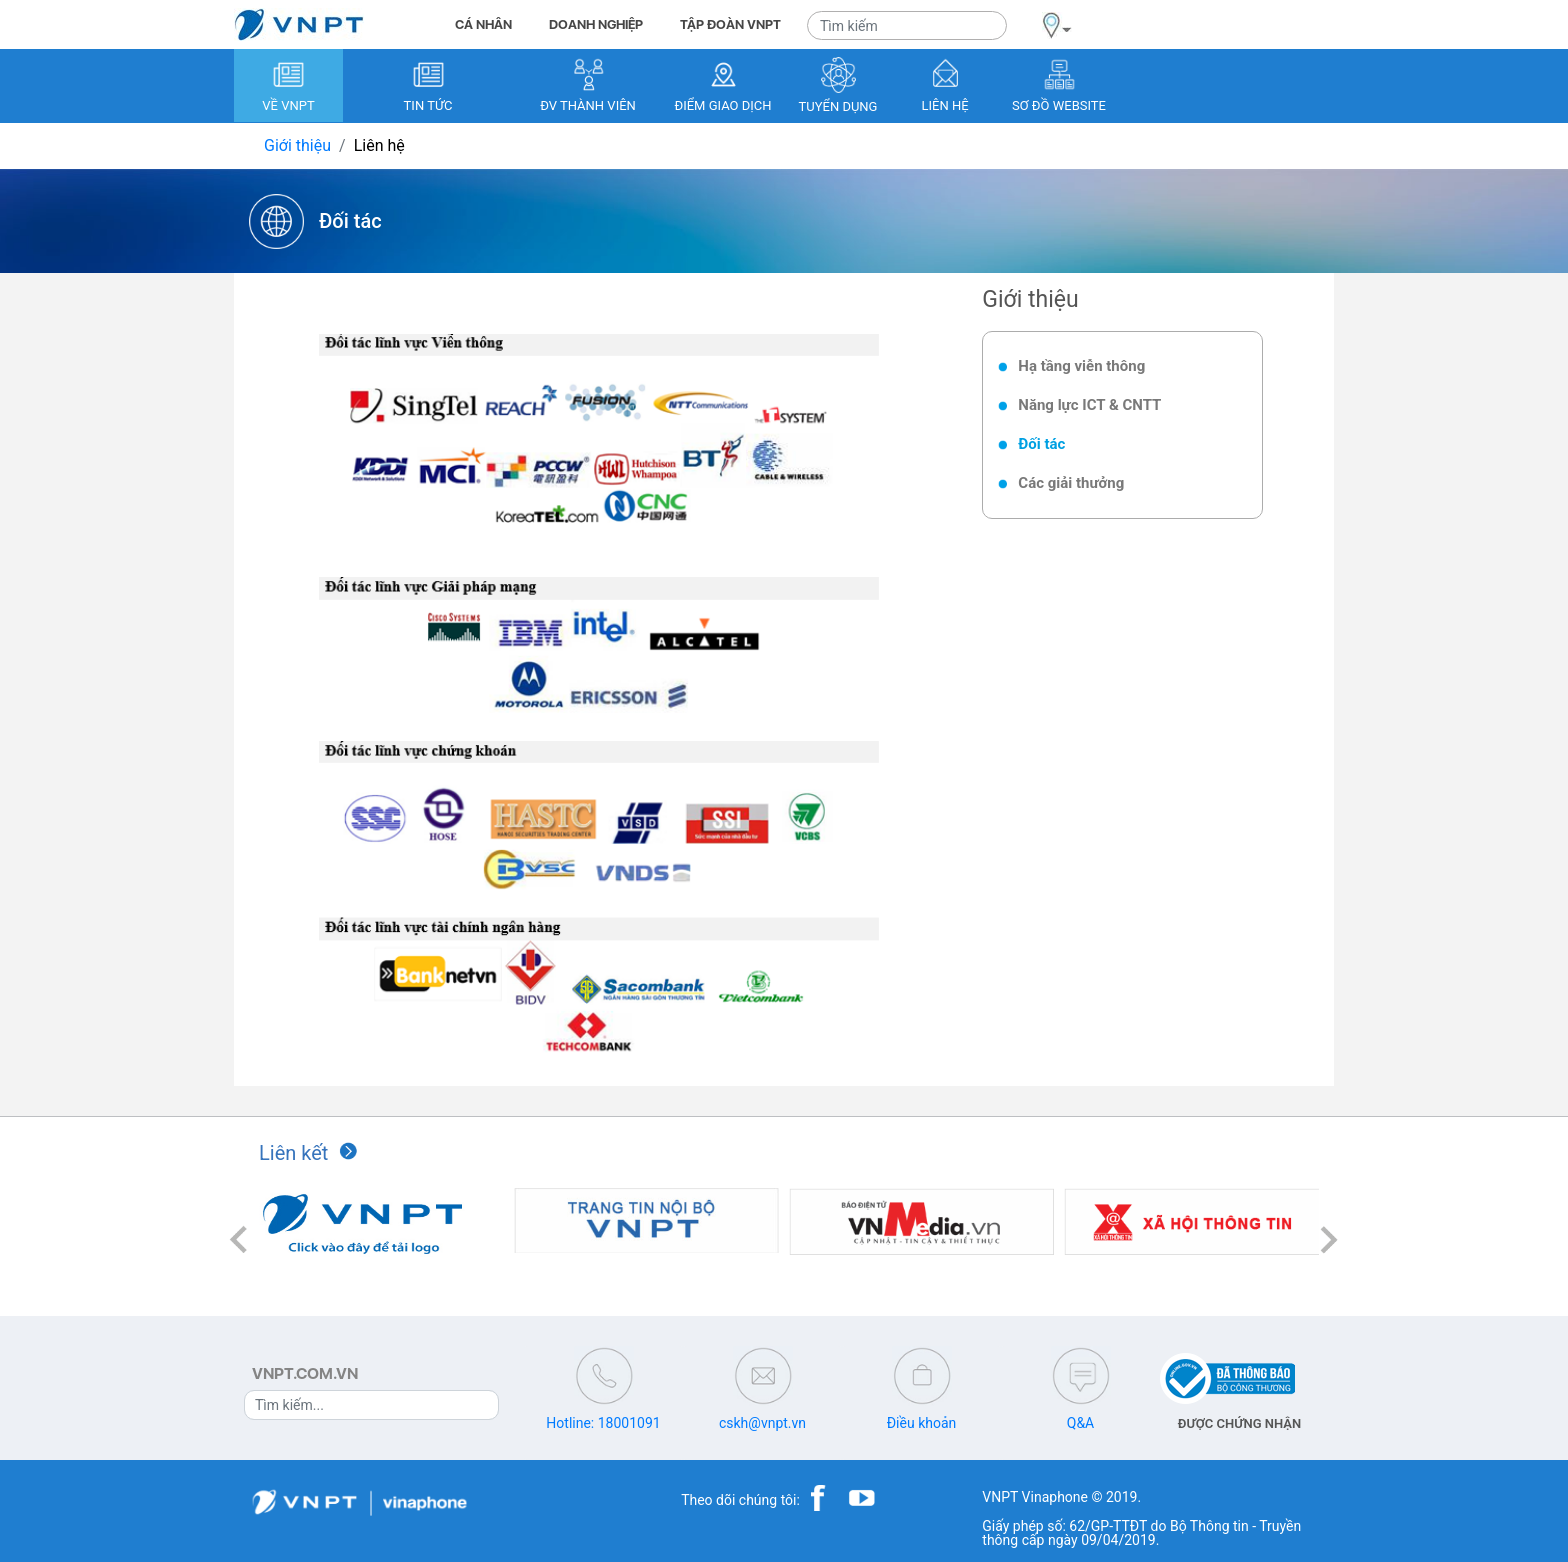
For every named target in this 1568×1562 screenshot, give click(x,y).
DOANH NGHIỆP (596, 24)
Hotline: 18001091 (603, 1423)
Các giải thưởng (1071, 483)
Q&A (1080, 1423)
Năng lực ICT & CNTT (1089, 405)
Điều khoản (922, 1423)
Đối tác (1041, 444)
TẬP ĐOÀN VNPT (730, 24)
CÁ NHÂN (483, 24)
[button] (239, 1239)
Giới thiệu (297, 145)
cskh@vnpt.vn (762, 1423)
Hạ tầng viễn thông (1081, 366)
